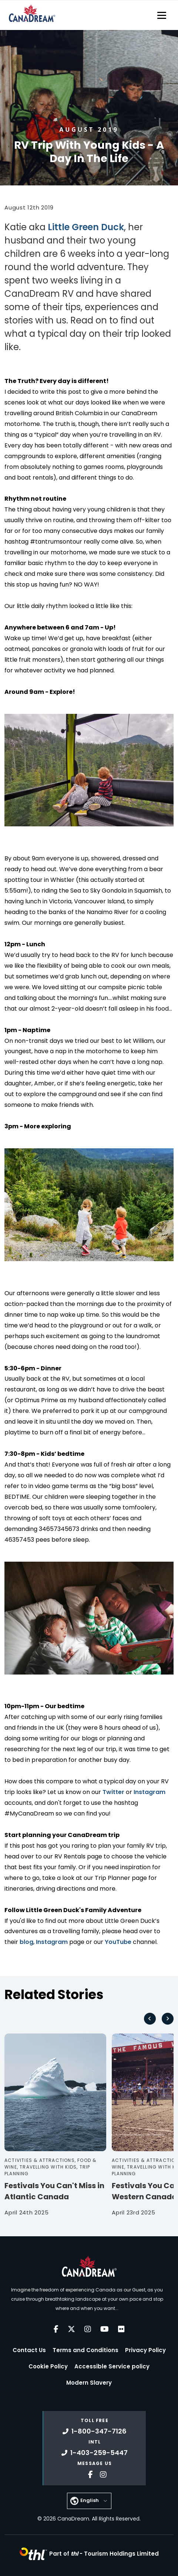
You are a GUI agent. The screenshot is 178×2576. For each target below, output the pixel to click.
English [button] (89, 2500)
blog (26, 1942)
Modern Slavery (89, 2383)
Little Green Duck (85, 227)
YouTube (118, 1942)
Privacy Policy (145, 2350)
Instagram (149, 1792)
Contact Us (29, 2350)
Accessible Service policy (112, 2366)
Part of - (104, 2553)
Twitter (113, 1792)
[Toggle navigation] (161, 15)
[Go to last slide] (150, 2019)
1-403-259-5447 (94, 2452)
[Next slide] (168, 2019)
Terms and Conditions (85, 2350)
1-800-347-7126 (95, 2431)
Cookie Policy (48, 2366)
